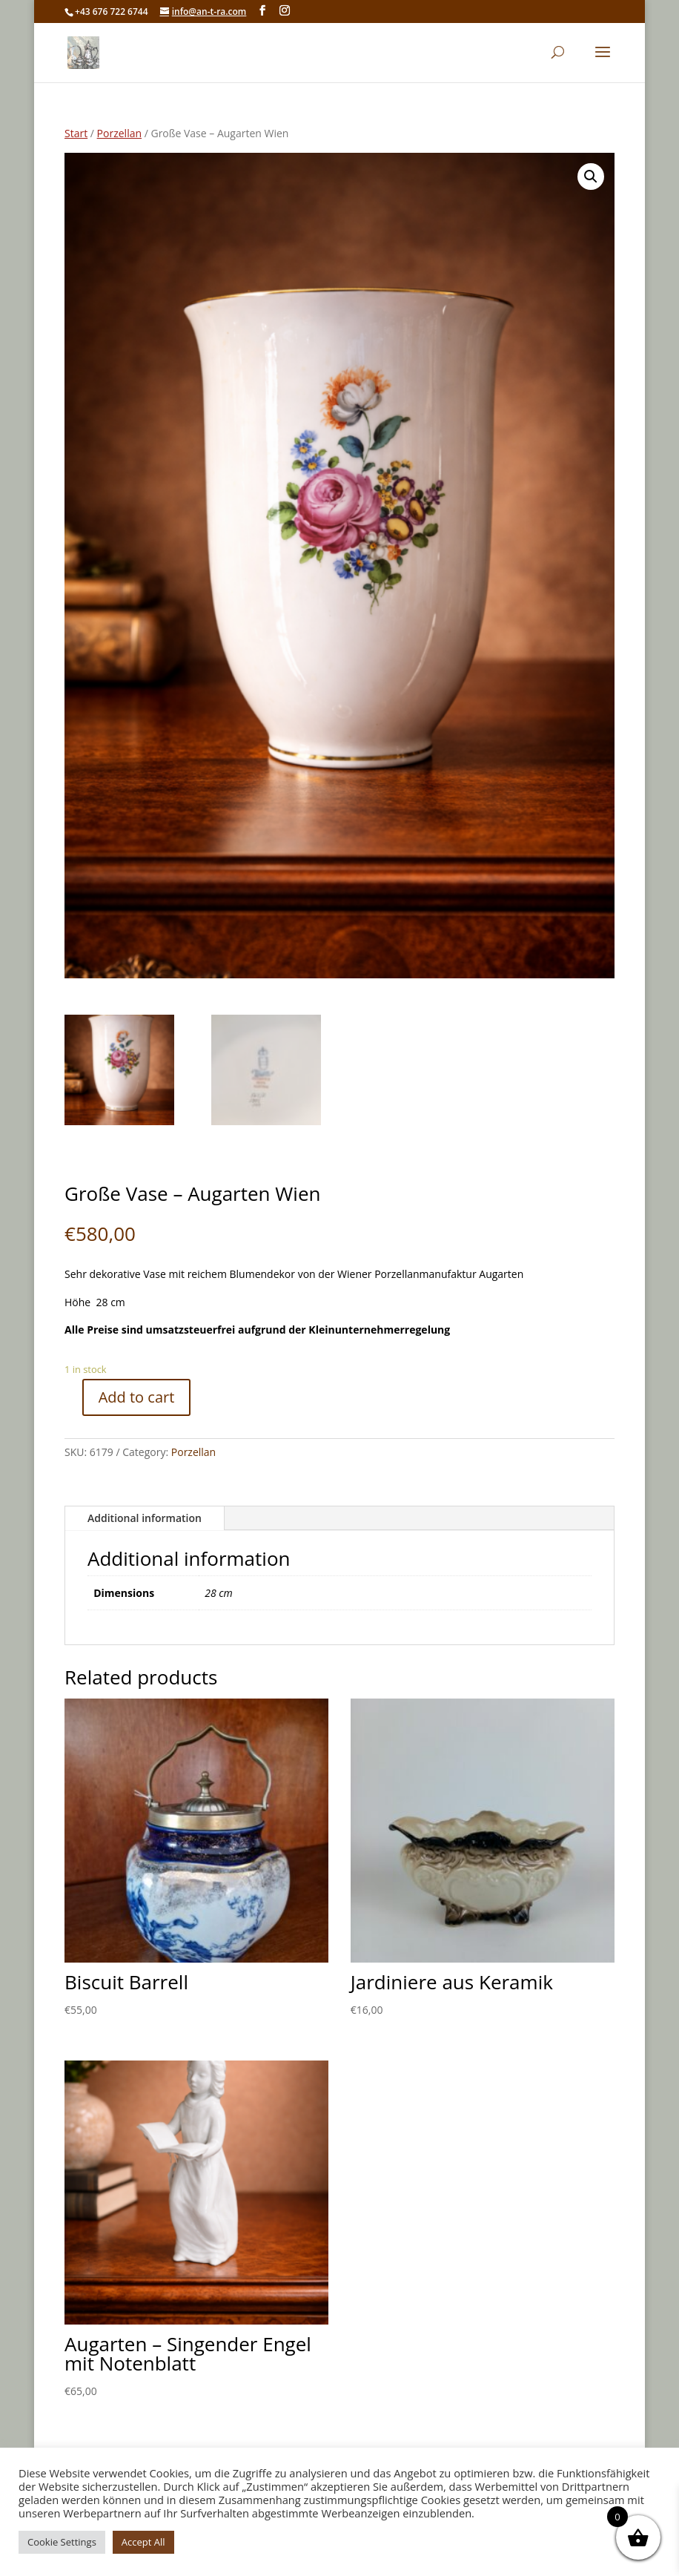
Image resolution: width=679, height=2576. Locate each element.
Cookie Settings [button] (61, 2542)
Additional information (144, 1518)
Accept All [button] (143, 2542)
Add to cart (137, 1397)
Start (75, 133)
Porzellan (119, 133)
